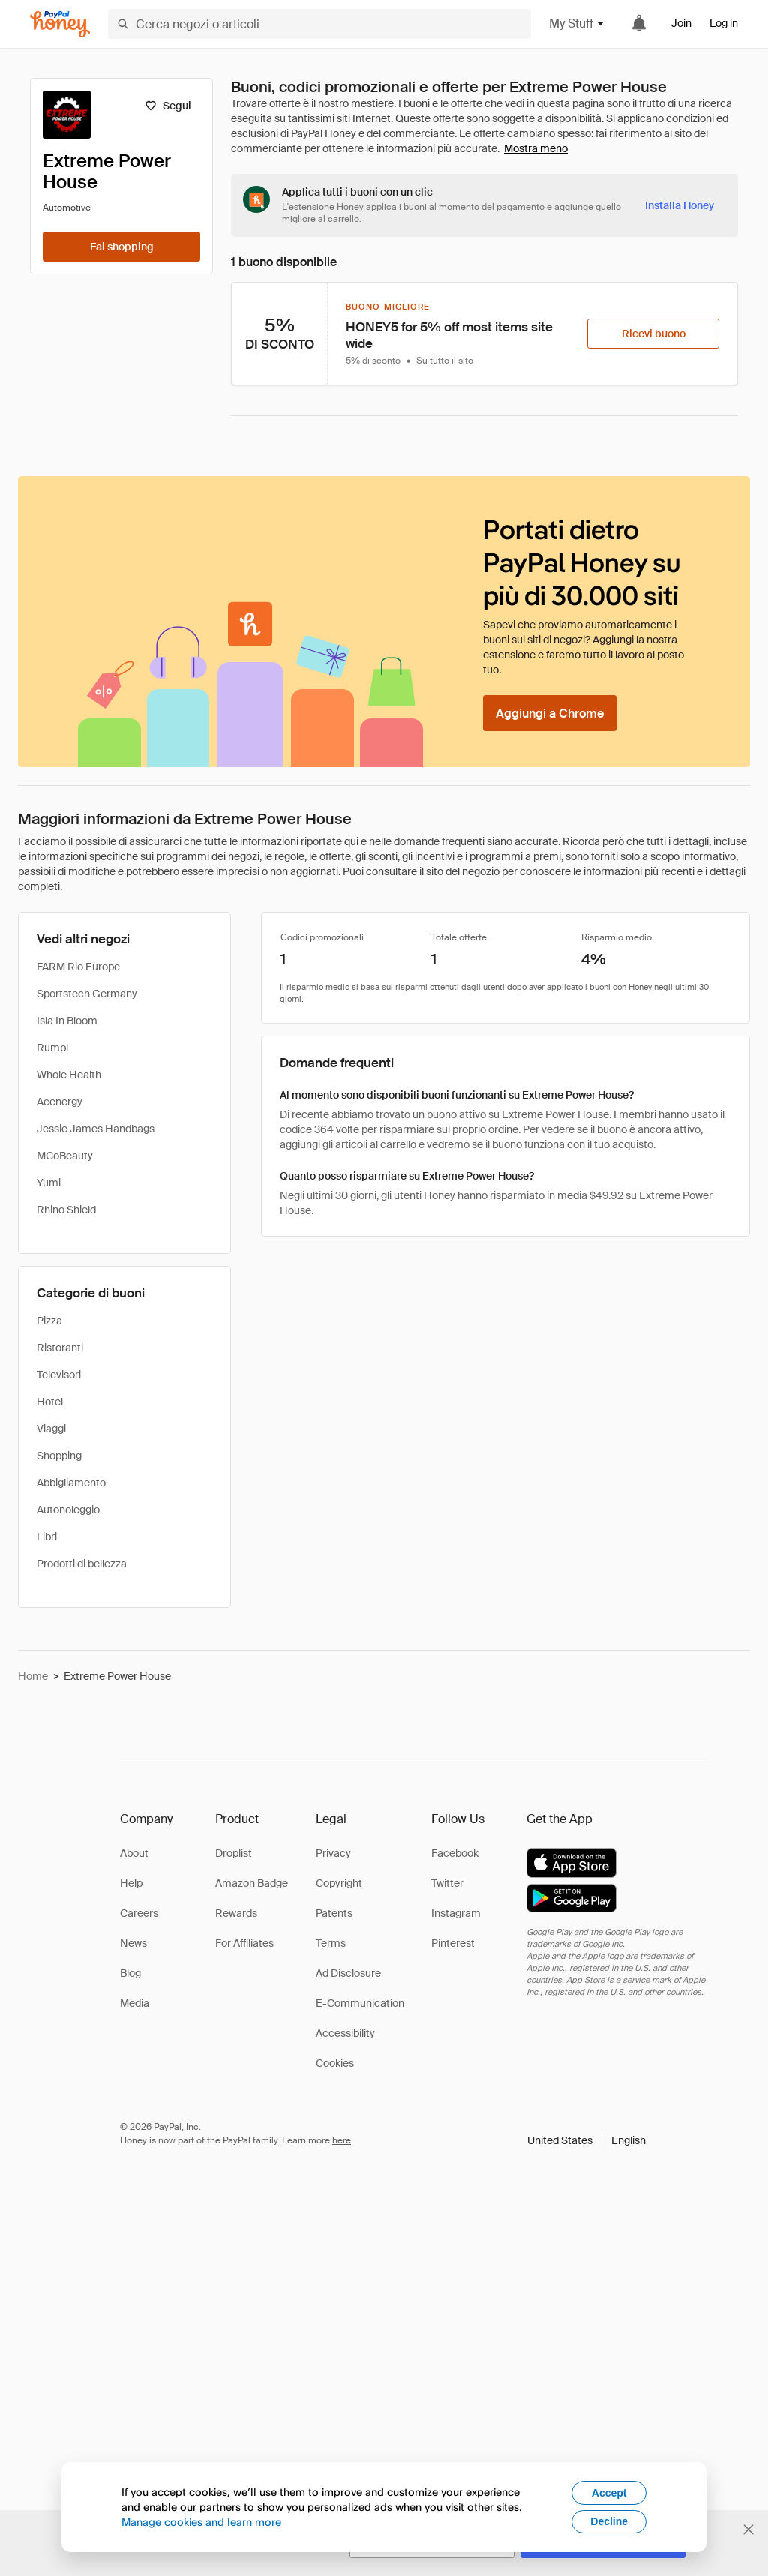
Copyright (339, 1883)
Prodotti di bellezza (82, 1563)
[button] (586, 2140)
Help (131, 1883)
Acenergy (59, 1101)
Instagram (456, 1913)
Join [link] (681, 23)
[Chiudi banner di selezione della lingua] (748, 2529)
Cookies (335, 2063)
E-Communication (360, 2003)
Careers (139, 1913)
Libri (47, 1536)
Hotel (50, 1401)
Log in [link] (724, 23)
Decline (609, 2521)
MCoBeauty (65, 1155)
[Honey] (60, 24)
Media (134, 2003)
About (134, 1853)
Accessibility (345, 2033)
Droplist (233, 1853)
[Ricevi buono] (653, 334)
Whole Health (69, 1074)
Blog (130, 1973)
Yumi (49, 1182)
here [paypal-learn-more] (341, 2140)
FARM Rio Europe (78, 966)
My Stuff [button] (577, 23)
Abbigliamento (71, 1482)
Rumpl (52, 1047)
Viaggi (51, 1428)
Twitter (447, 1883)
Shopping (59, 1455)
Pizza (49, 1320)
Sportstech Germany (87, 993)
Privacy (333, 1853)
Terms (331, 1943)
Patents (334, 1913)
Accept (609, 2493)
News (133, 1943)
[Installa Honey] (679, 205)
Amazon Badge (251, 1883)
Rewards (236, 1913)
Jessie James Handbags (95, 1128)
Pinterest (453, 1943)
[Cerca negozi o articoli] (319, 24)
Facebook (454, 1853)
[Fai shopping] (121, 247)
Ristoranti (60, 1347)
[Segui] (167, 106)
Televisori (59, 1374)
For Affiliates (244, 1943)
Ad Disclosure (348, 1973)
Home (33, 1676)
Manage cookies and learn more (201, 2521)
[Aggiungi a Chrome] (549, 713)
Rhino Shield (66, 1209)
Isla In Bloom (67, 1020)
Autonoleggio (68, 1509)
